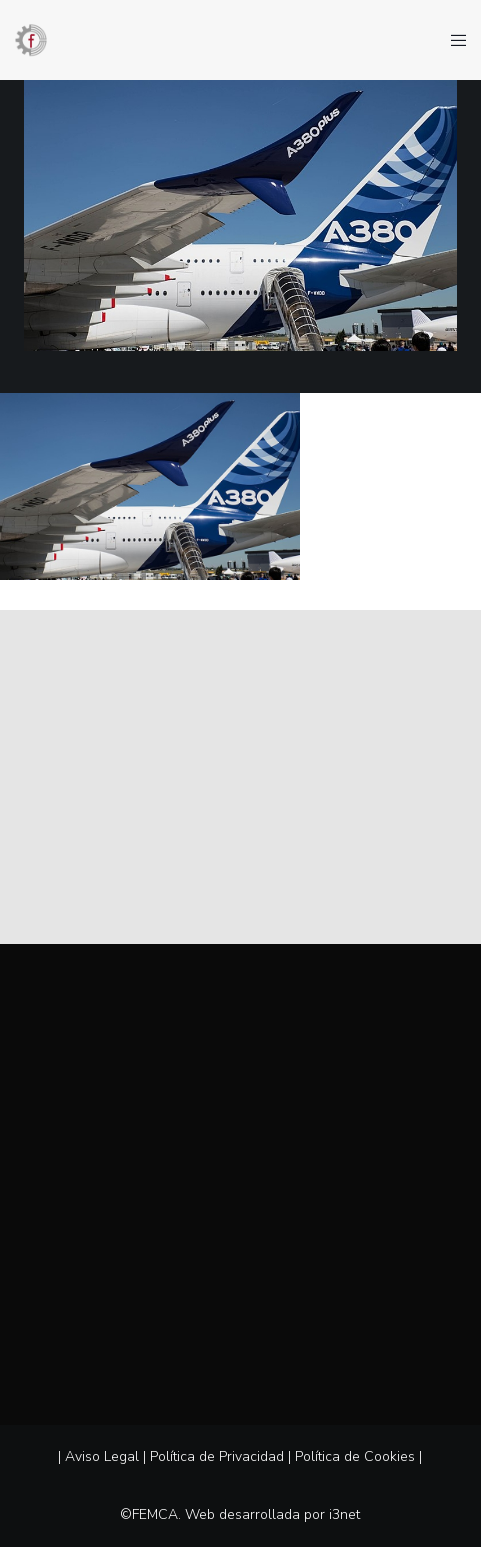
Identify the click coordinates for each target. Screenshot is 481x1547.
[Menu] (452, 40)
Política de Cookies (355, 1456)
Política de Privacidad (217, 1456)
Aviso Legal (102, 1456)
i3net (344, 1514)
